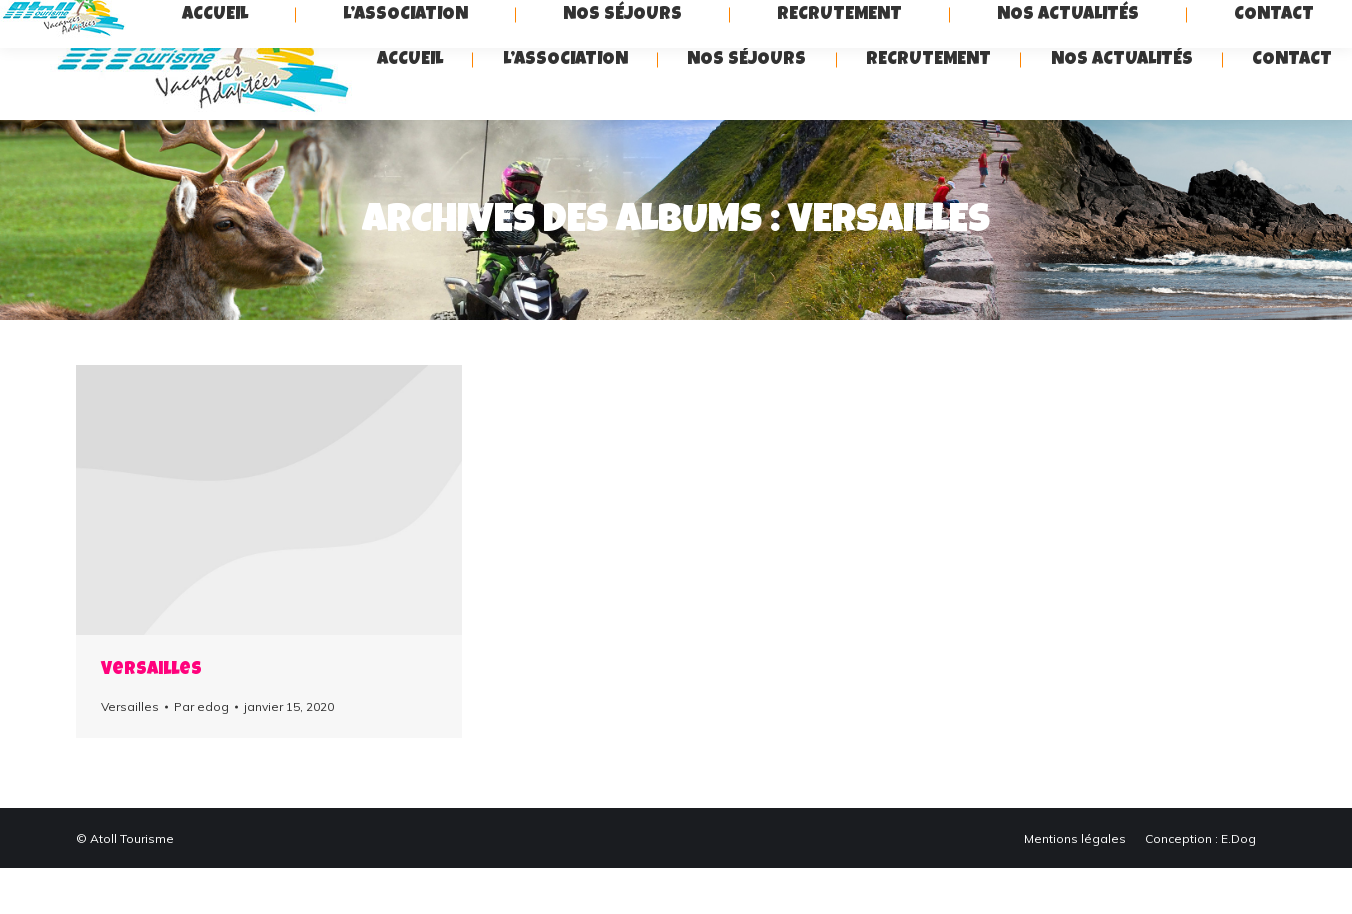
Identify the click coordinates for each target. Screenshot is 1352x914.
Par (201, 752)
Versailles (151, 716)
